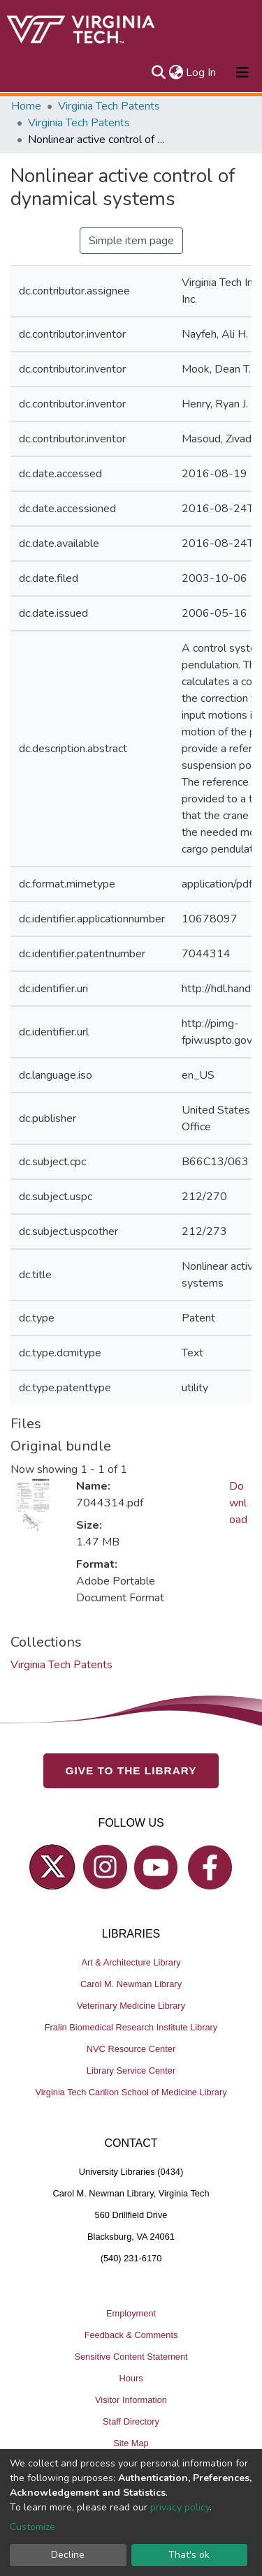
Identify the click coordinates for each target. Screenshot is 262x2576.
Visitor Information (131, 2400)
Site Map (131, 2443)
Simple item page (131, 240)
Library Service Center (131, 2070)
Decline (68, 2554)
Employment (131, 2313)
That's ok (189, 2554)
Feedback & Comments (131, 2335)
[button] (175, 72)
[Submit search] (158, 72)
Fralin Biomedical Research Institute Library (131, 2027)
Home (26, 106)
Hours (131, 2378)
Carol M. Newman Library (131, 1984)
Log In (201, 72)
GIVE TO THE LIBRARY (131, 1770)
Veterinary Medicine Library (131, 2005)
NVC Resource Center (131, 2049)
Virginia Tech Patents (109, 106)
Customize (32, 2526)
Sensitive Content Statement (130, 2356)
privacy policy (180, 2507)
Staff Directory (131, 2421)
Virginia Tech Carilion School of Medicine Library (130, 2092)
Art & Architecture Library (130, 1962)
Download (238, 1502)
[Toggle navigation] (242, 73)
